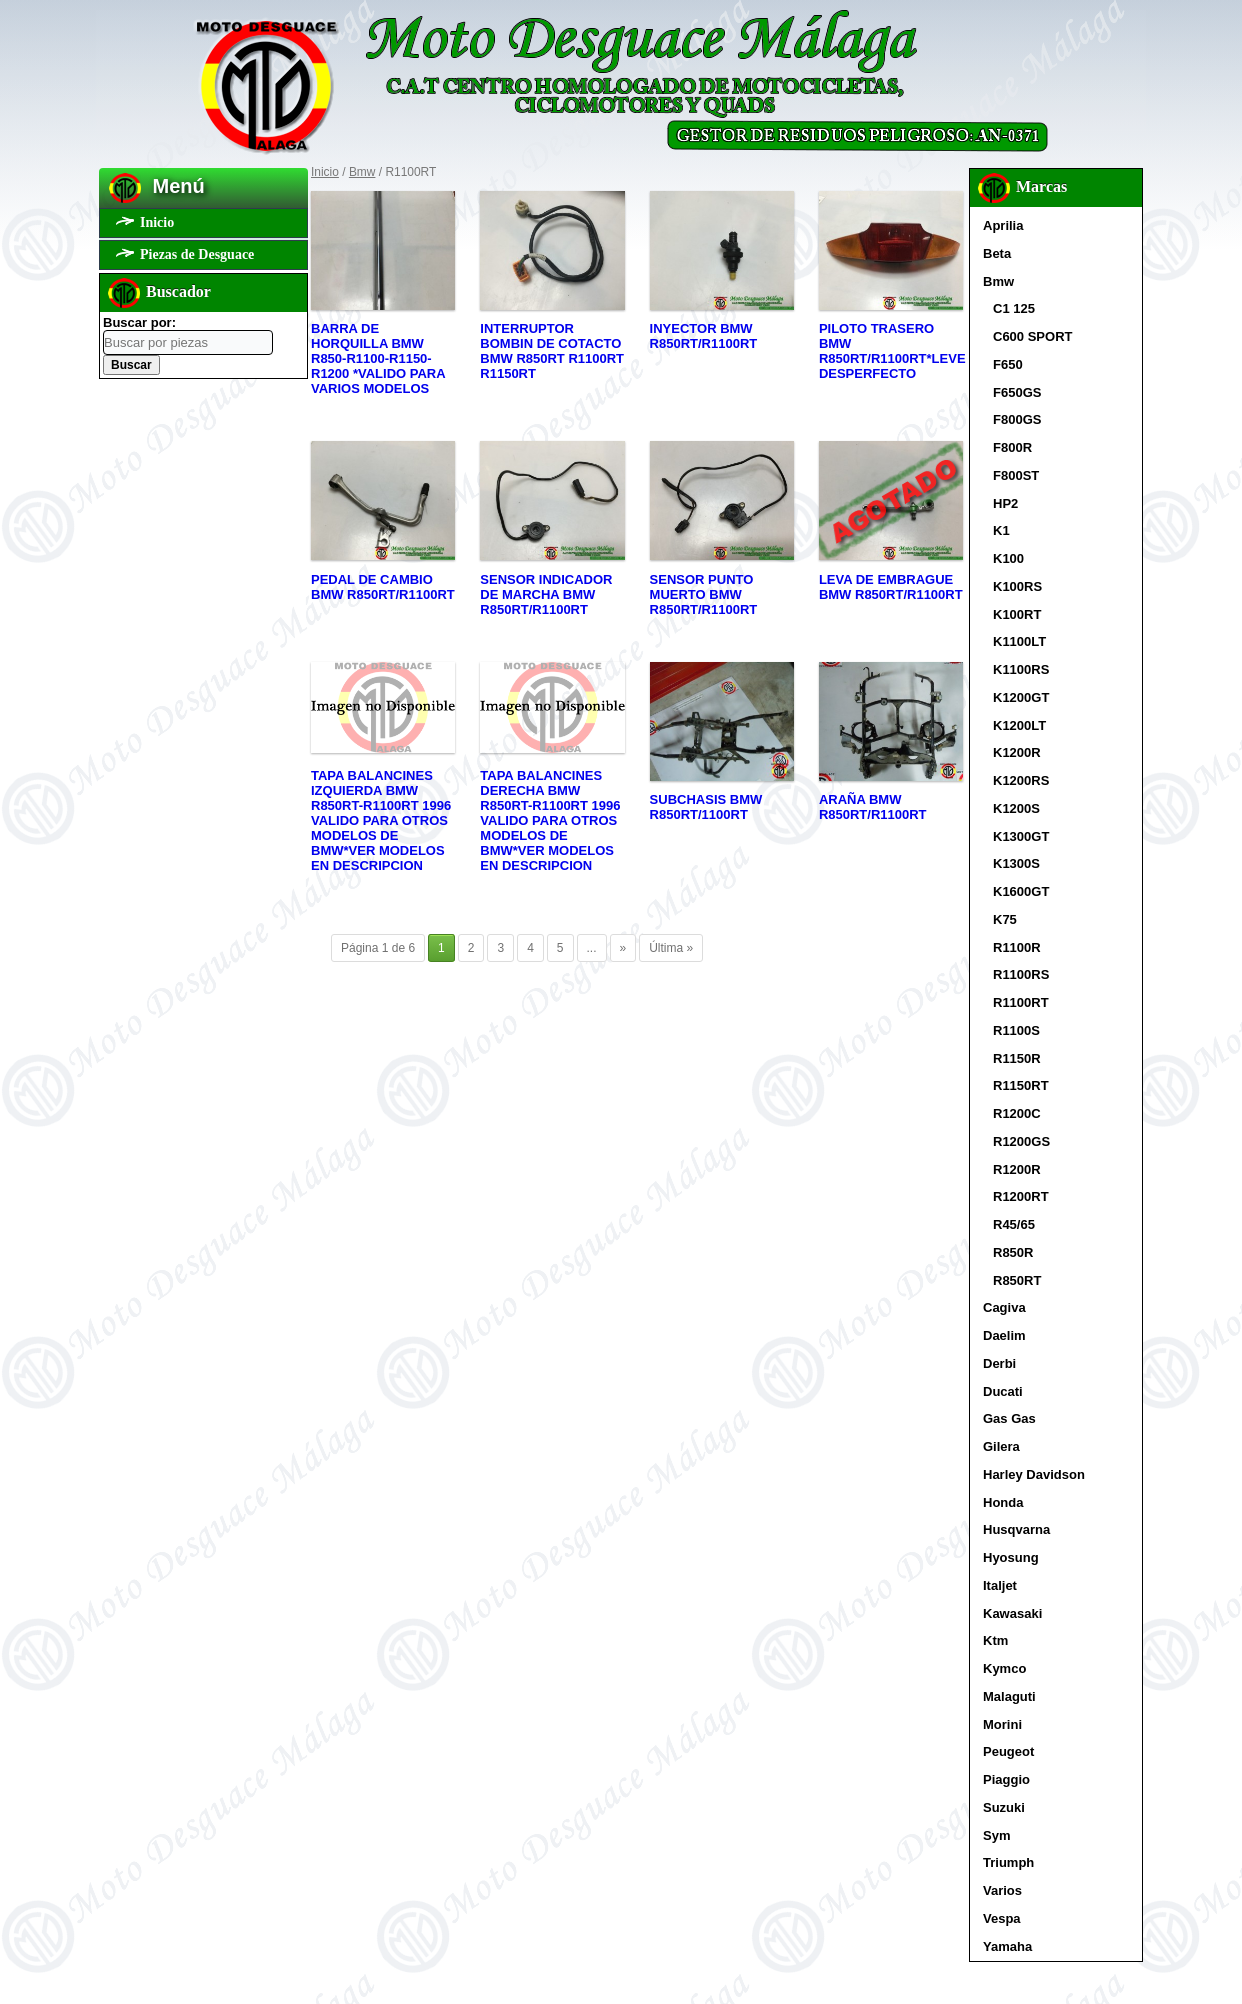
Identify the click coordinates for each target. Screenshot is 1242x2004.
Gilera (1001, 1446)
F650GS (1017, 392)
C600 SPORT (1032, 336)
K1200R (1017, 752)
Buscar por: (139, 322)
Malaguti (1009, 1696)
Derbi (999, 1363)
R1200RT (1021, 1196)
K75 (1005, 919)
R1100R (1017, 947)
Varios (1002, 1890)
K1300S (1016, 863)
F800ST (1016, 475)
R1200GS (1021, 1141)
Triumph (1008, 1862)
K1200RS (1021, 780)
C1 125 (1014, 308)
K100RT (1017, 614)
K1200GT (1021, 697)
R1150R (1017, 1058)
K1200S (1016, 808)
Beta (997, 253)
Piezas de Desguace (197, 254)
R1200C (1017, 1113)
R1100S (1016, 1030)
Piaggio (1006, 1779)
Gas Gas (1009, 1418)
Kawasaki (1012, 1613)
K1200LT (1019, 725)
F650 (1008, 364)
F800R (1012, 447)
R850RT (1017, 1280)
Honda (1003, 1502)
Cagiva (1004, 1307)
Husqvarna (1016, 1529)
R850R (1013, 1252)
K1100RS (1021, 669)
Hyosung (1011, 1557)
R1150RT (1021, 1085)
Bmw (362, 172)
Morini (1002, 1724)
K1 (1001, 530)
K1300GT (1021, 836)
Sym (996, 1835)
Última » (671, 948)
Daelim (1004, 1335)
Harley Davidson (1034, 1474)
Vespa (1002, 1918)
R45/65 (1014, 1224)
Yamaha (1007, 1946)
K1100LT (1019, 641)
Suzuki (1004, 1807)
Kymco (1004, 1668)
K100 (1008, 558)
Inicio (157, 222)
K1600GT (1021, 891)
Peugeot (1008, 1751)
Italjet (1000, 1585)
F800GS (1017, 419)
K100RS (1017, 586)
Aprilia (1003, 225)
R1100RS (1021, 974)
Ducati (1003, 1391)
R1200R (1017, 1169)
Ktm (995, 1640)
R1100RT (1021, 1002)
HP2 (1005, 503)
